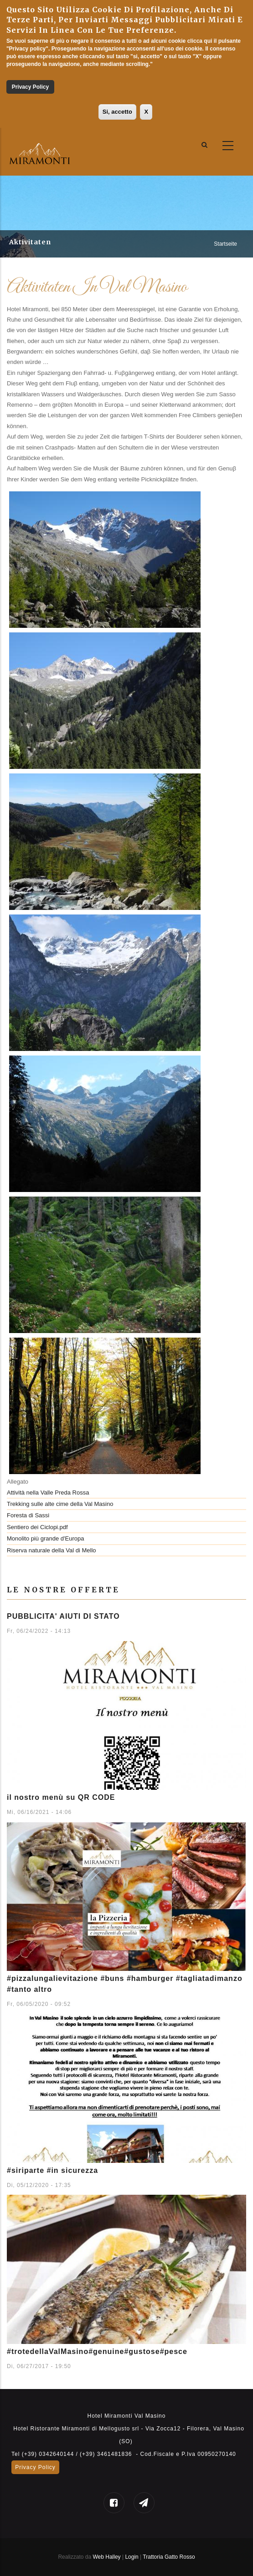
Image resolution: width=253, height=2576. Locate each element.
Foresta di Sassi (28, 1515)
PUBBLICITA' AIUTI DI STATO (63, 1616)
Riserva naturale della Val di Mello (51, 1550)
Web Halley (106, 2557)
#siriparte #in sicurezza (52, 2170)
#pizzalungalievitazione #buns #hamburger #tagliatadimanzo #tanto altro (125, 1984)
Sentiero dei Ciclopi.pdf (37, 1527)
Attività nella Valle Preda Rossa (48, 1492)
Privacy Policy (30, 87)
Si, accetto (117, 111)
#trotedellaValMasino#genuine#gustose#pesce (97, 2351)
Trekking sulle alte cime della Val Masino (60, 1503)
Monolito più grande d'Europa (45, 1538)
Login (132, 2557)
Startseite (225, 244)
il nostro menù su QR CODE (61, 1797)
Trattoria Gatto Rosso (169, 2557)
